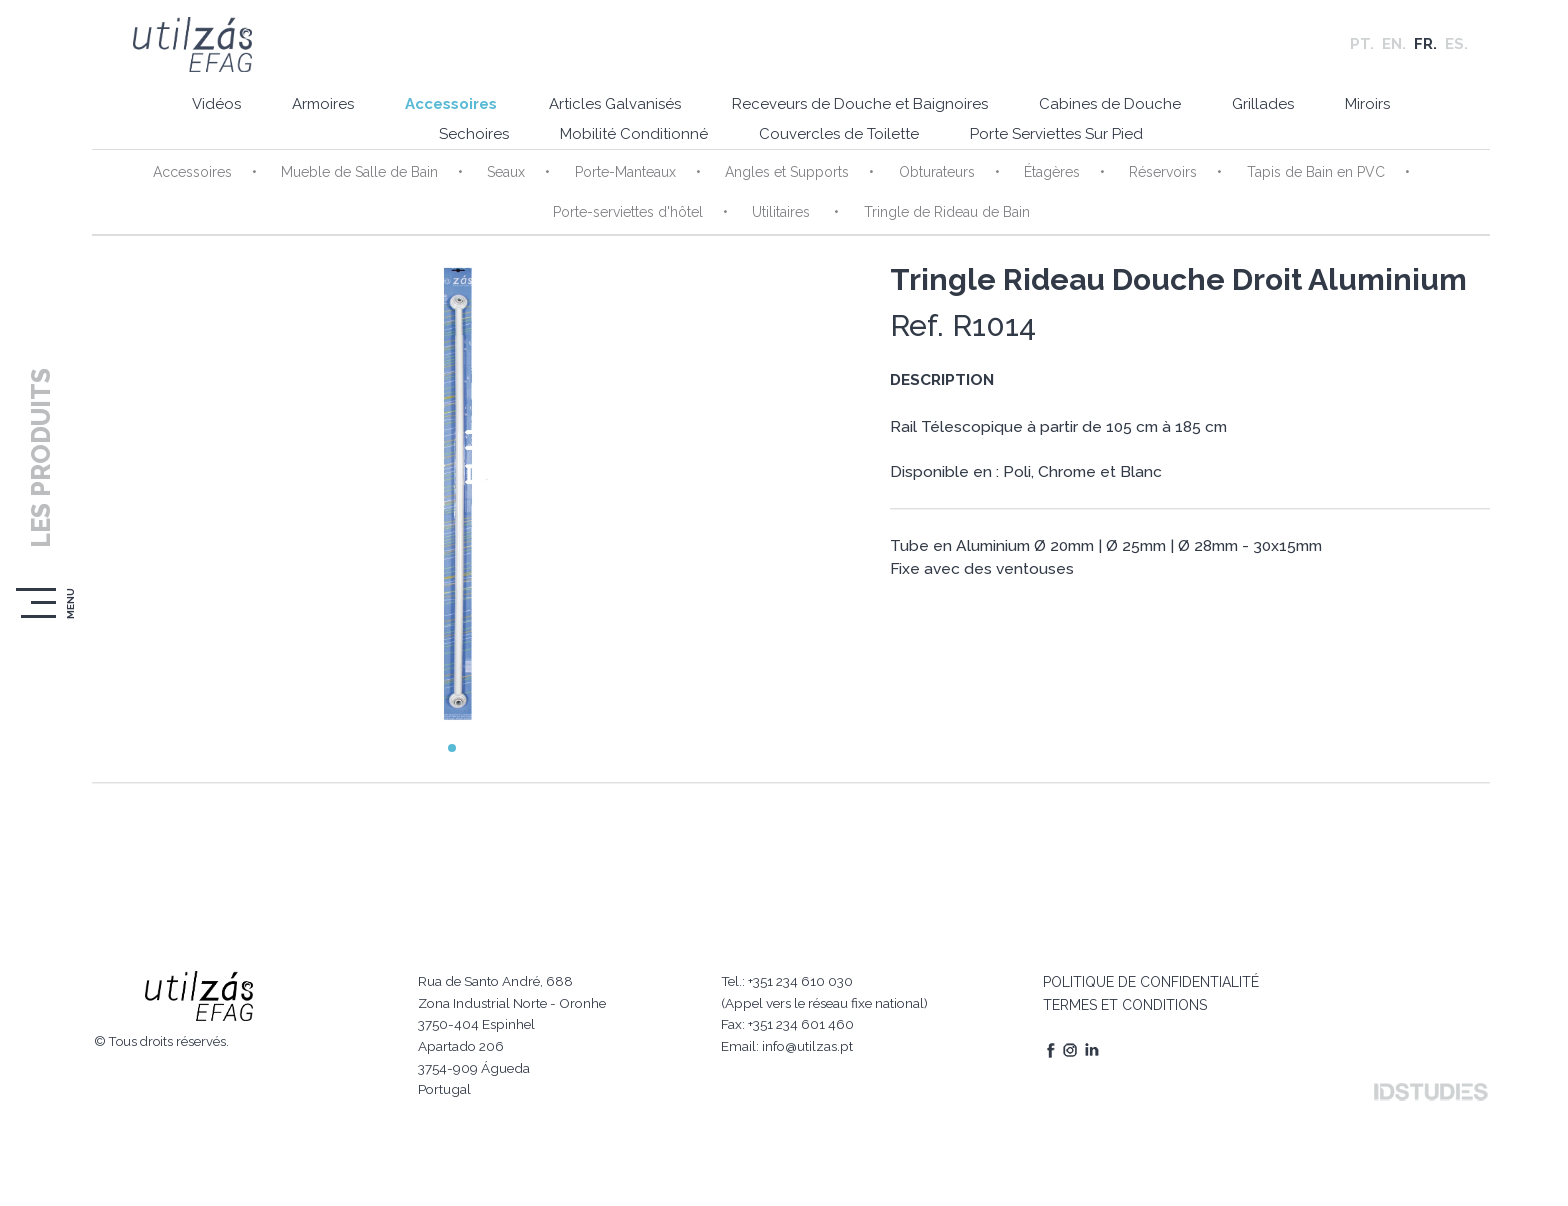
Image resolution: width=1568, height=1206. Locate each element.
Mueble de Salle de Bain (365, 181)
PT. (1362, 50)
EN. (1394, 50)
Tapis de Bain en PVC (1291, 181)
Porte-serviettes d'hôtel (625, 221)
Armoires (294, 115)
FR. (1425, 50)
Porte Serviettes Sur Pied (1063, 145)
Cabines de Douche (1116, 115)
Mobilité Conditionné (623, 145)
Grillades (1278, 115)
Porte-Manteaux (622, 181)
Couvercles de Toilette (837, 145)
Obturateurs (925, 181)
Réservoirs (1143, 181)
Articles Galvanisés (603, 115)
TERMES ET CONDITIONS (1118, 977)
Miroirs (1391, 115)
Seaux (508, 181)
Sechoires (454, 145)
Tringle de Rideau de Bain (935, 221)
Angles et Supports (780, 181)
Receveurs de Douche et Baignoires (857, 115)
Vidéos (178, 115)
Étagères (1036, 181)
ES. (1456, 50)
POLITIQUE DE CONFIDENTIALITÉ (1144, 954)
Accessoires (431, 115)
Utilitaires (776, 221)
